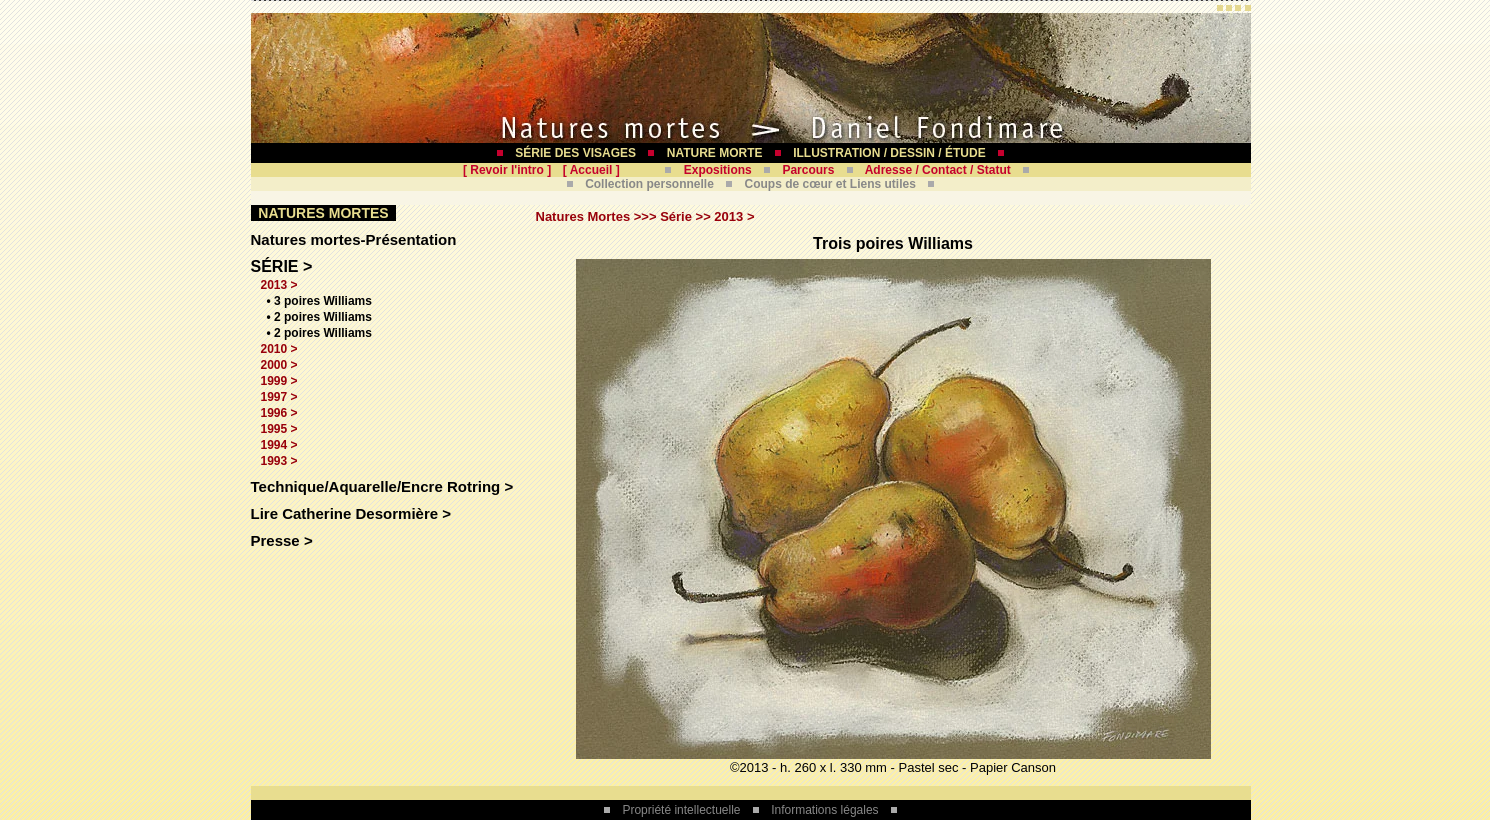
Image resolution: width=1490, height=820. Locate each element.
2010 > (279, 349)
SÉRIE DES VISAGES (575, 153)
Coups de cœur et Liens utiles (830, 184)
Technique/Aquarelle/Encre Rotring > (382, 486)
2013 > (279, 285)
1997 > (279, 397)
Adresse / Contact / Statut (938, 170)
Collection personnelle (649, 184)
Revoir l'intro (507, 170)
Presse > (282, 540)
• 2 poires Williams (319, 317)
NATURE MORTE (715, 153)
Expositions (718, 170)
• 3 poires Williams (319, 301)
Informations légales (824, 810)
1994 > (279, 445)
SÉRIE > (282, 266)
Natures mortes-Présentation (354, 239)
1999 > (279, 381)
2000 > (279, 365)
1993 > (279, 461)
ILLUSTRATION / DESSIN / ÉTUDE (889, 153)
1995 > (279, 429)
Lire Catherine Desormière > (351, 513)
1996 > (279, 413)
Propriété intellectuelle (681, 810)
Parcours (808, 170)
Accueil (591, 170)
